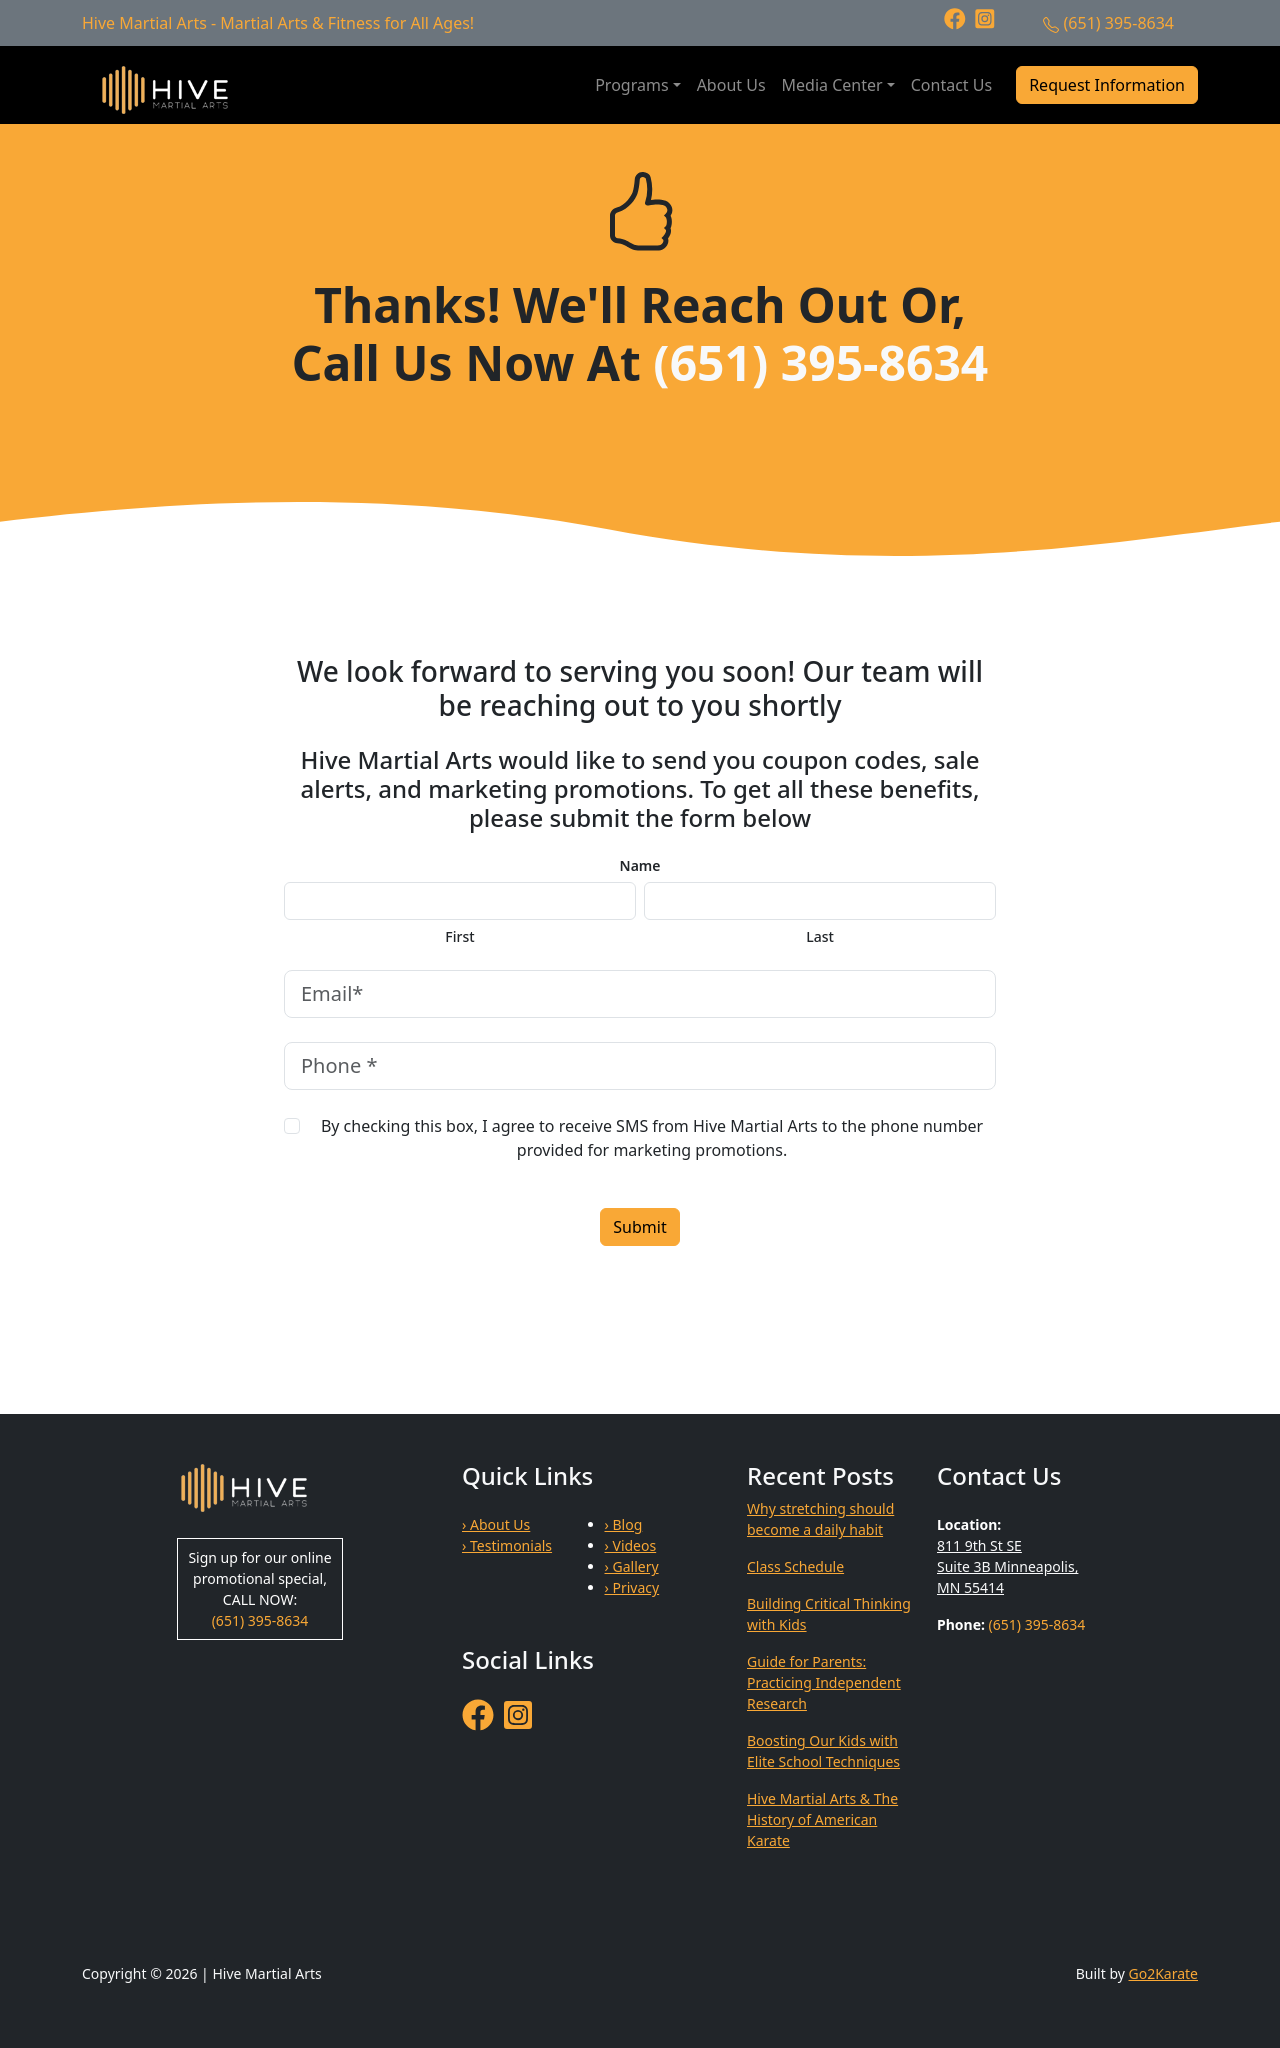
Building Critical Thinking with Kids (829, 1614)
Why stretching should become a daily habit (820, 1519)
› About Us (496, 1524)
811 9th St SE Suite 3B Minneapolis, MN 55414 (1007, 1566)
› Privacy (632, 1587)
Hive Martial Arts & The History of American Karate (822, 1819)
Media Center (832, 85)
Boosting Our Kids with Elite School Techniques (823, 1751)
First (459, 937)
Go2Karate (1164, 1973)
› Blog (624, 1524)
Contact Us (951, 85)
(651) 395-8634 (1119, 23)
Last (820, 937)
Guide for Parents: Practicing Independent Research (824, 1682)
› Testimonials (507, 1545)
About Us (731, 85)
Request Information (1107, 85)
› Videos (631, 1545)
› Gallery (632, 1566)
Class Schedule (795, 1566)
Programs (631, 85)
